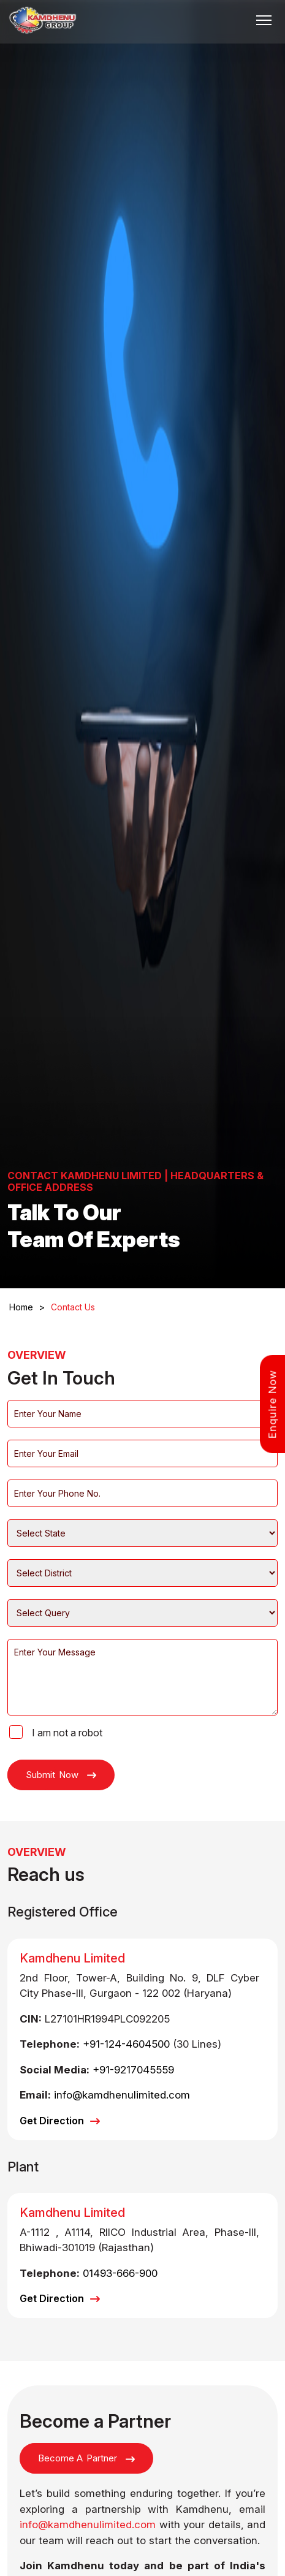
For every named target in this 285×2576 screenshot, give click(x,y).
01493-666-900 (120, 2273)
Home (27, 1307)
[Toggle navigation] (264, 20)
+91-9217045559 (133, 2070)
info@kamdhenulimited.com (122, 2095)
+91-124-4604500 (126, 2044)
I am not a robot (67, 1733)
